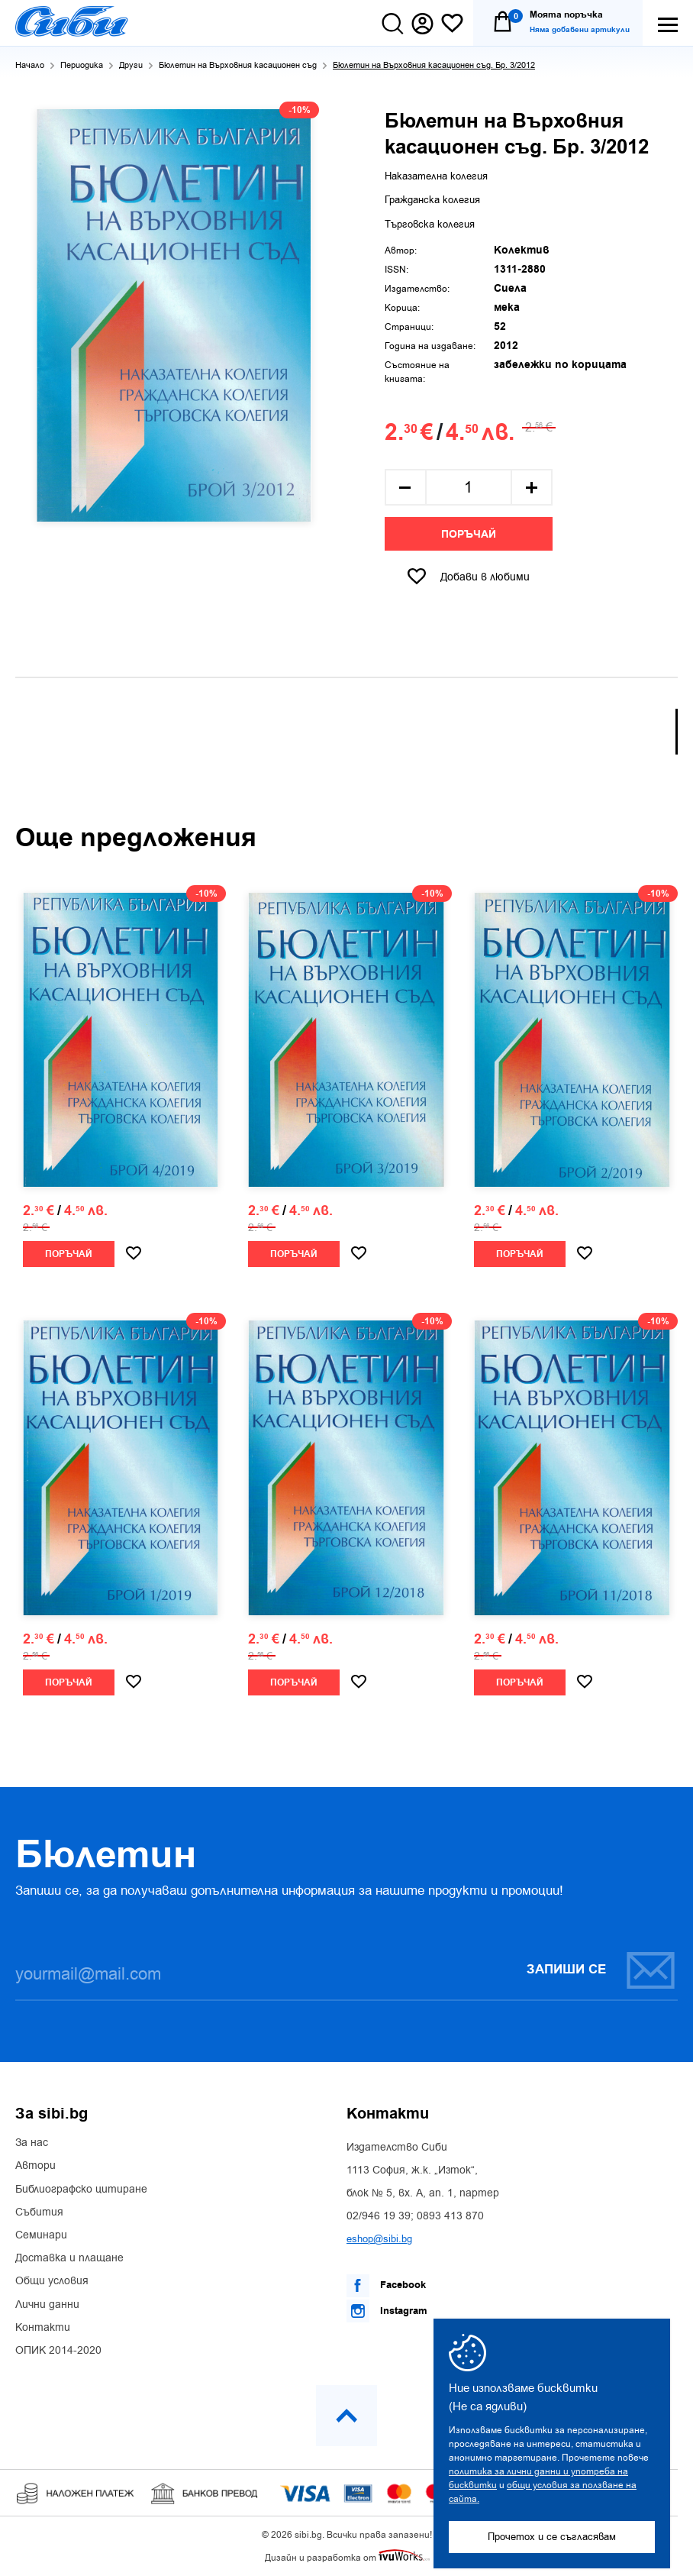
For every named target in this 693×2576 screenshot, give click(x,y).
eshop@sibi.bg (379, 2238)
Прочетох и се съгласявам (552, 2536)
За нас (31, 2143)
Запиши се (601, 1970)
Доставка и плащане (69, 2258)
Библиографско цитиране (81, 2189)
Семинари (41, 2235)
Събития (39, 2212)
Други (131, 65)
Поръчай (468, 534)
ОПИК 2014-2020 (58, 2351)
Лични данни (47, 2305)
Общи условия (52, 2281)
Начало (29, 65)
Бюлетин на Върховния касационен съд (238, 65)
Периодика (81, 65)
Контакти (42, 2328)
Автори (35, 2166)
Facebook (386, 2285)
